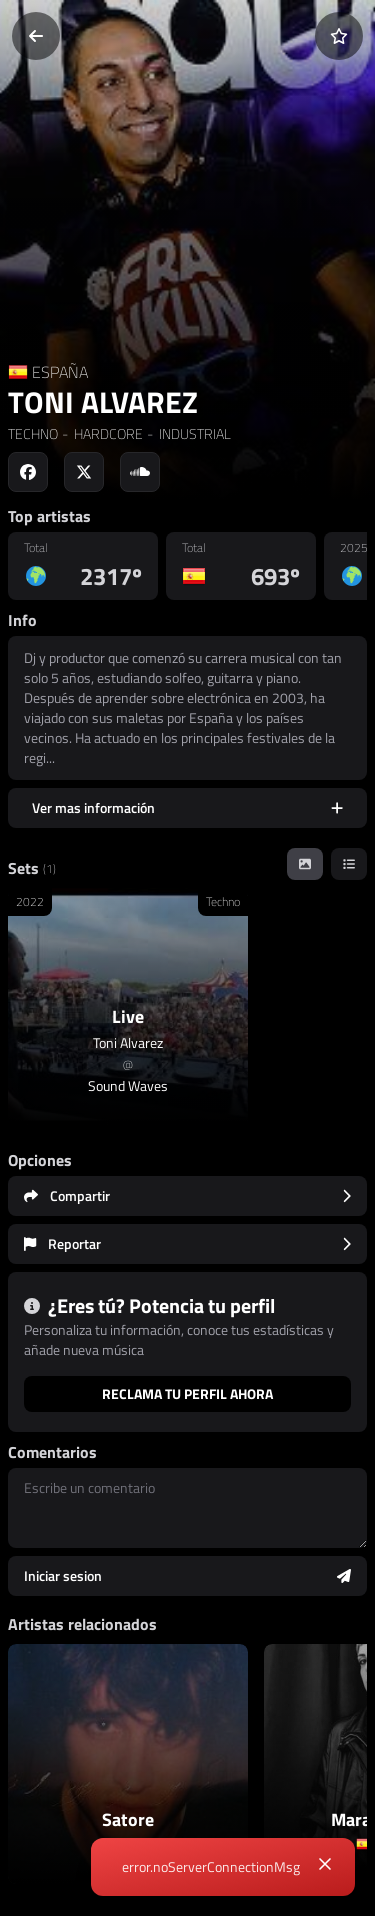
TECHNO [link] (33, 433)
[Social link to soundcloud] (140, 472)
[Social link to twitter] (84, 472)
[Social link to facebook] (28, 472)
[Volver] (36, 36)
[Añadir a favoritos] (339, 36)
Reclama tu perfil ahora (187, 1393)
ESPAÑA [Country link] (60, 372)
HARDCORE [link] (107, 433)
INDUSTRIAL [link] (193, 433)
